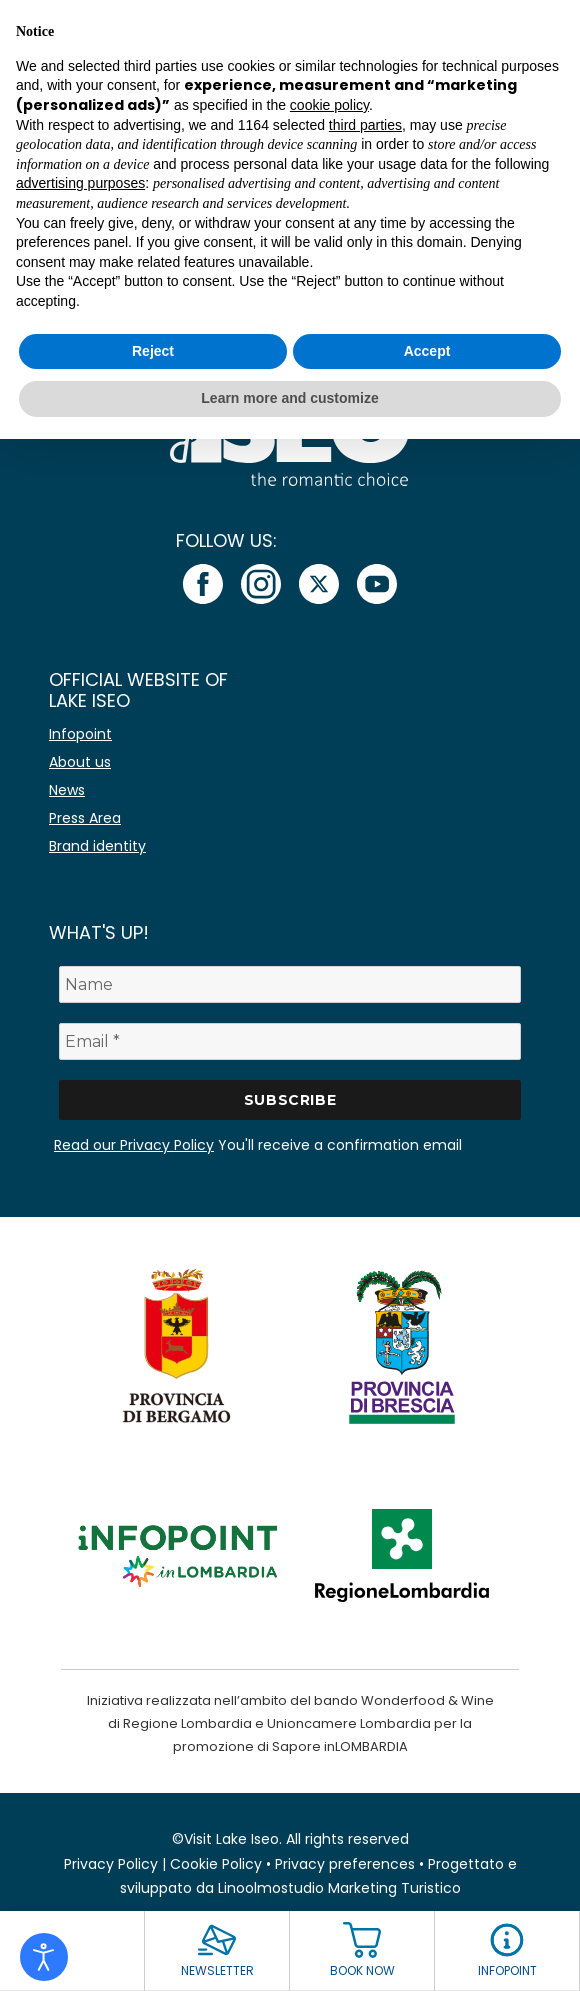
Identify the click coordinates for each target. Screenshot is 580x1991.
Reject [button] (153, 351)
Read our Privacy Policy (134, 1145)
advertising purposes (80, 183)
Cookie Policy (216, 1864)
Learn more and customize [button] (289, 398)
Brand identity (97, 846)
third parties (365, 125)
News (67, 790)
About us (80, 762)
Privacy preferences (345, 1864)
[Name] (290, 984)
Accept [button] (427, 351)
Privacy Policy (111, 1864)
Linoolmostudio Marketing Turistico (339, 1888)
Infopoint (80, 734)
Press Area (85, 818)
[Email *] (290, 1041)
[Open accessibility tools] (44, 1957)
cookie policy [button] (329, 105)
